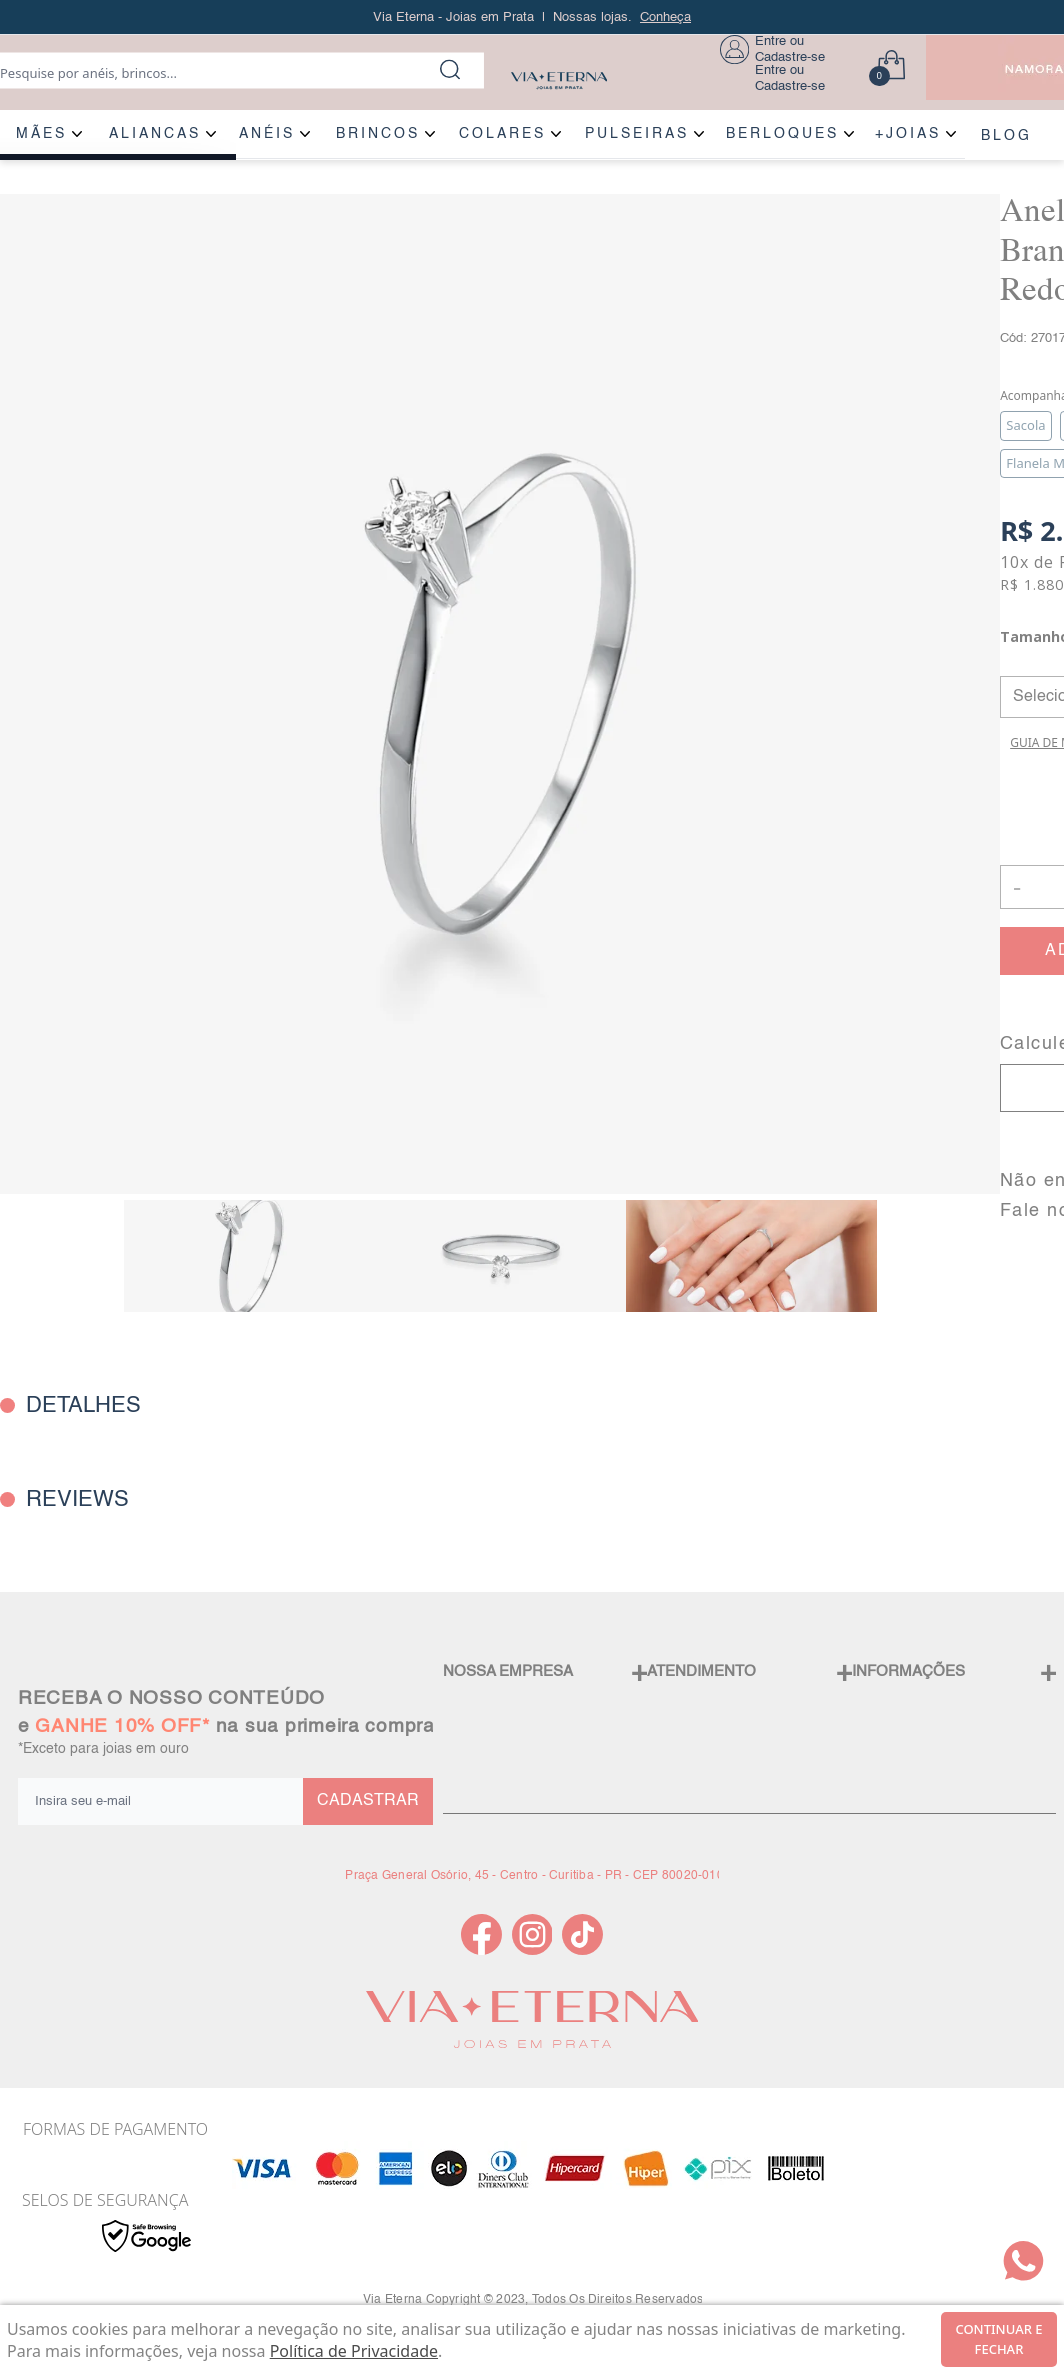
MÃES (41, 134)
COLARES (502, 134)
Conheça (665, 17)
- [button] (1017, 886)
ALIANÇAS (155, 134)
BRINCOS (378, 134)
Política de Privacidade (354, 2351)
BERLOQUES (782, 134)
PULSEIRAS (637, 134)
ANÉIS (267, 134)
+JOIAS (908, 134)
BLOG (1006, 136)
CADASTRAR (368, 1801)
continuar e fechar (998, 2339)
